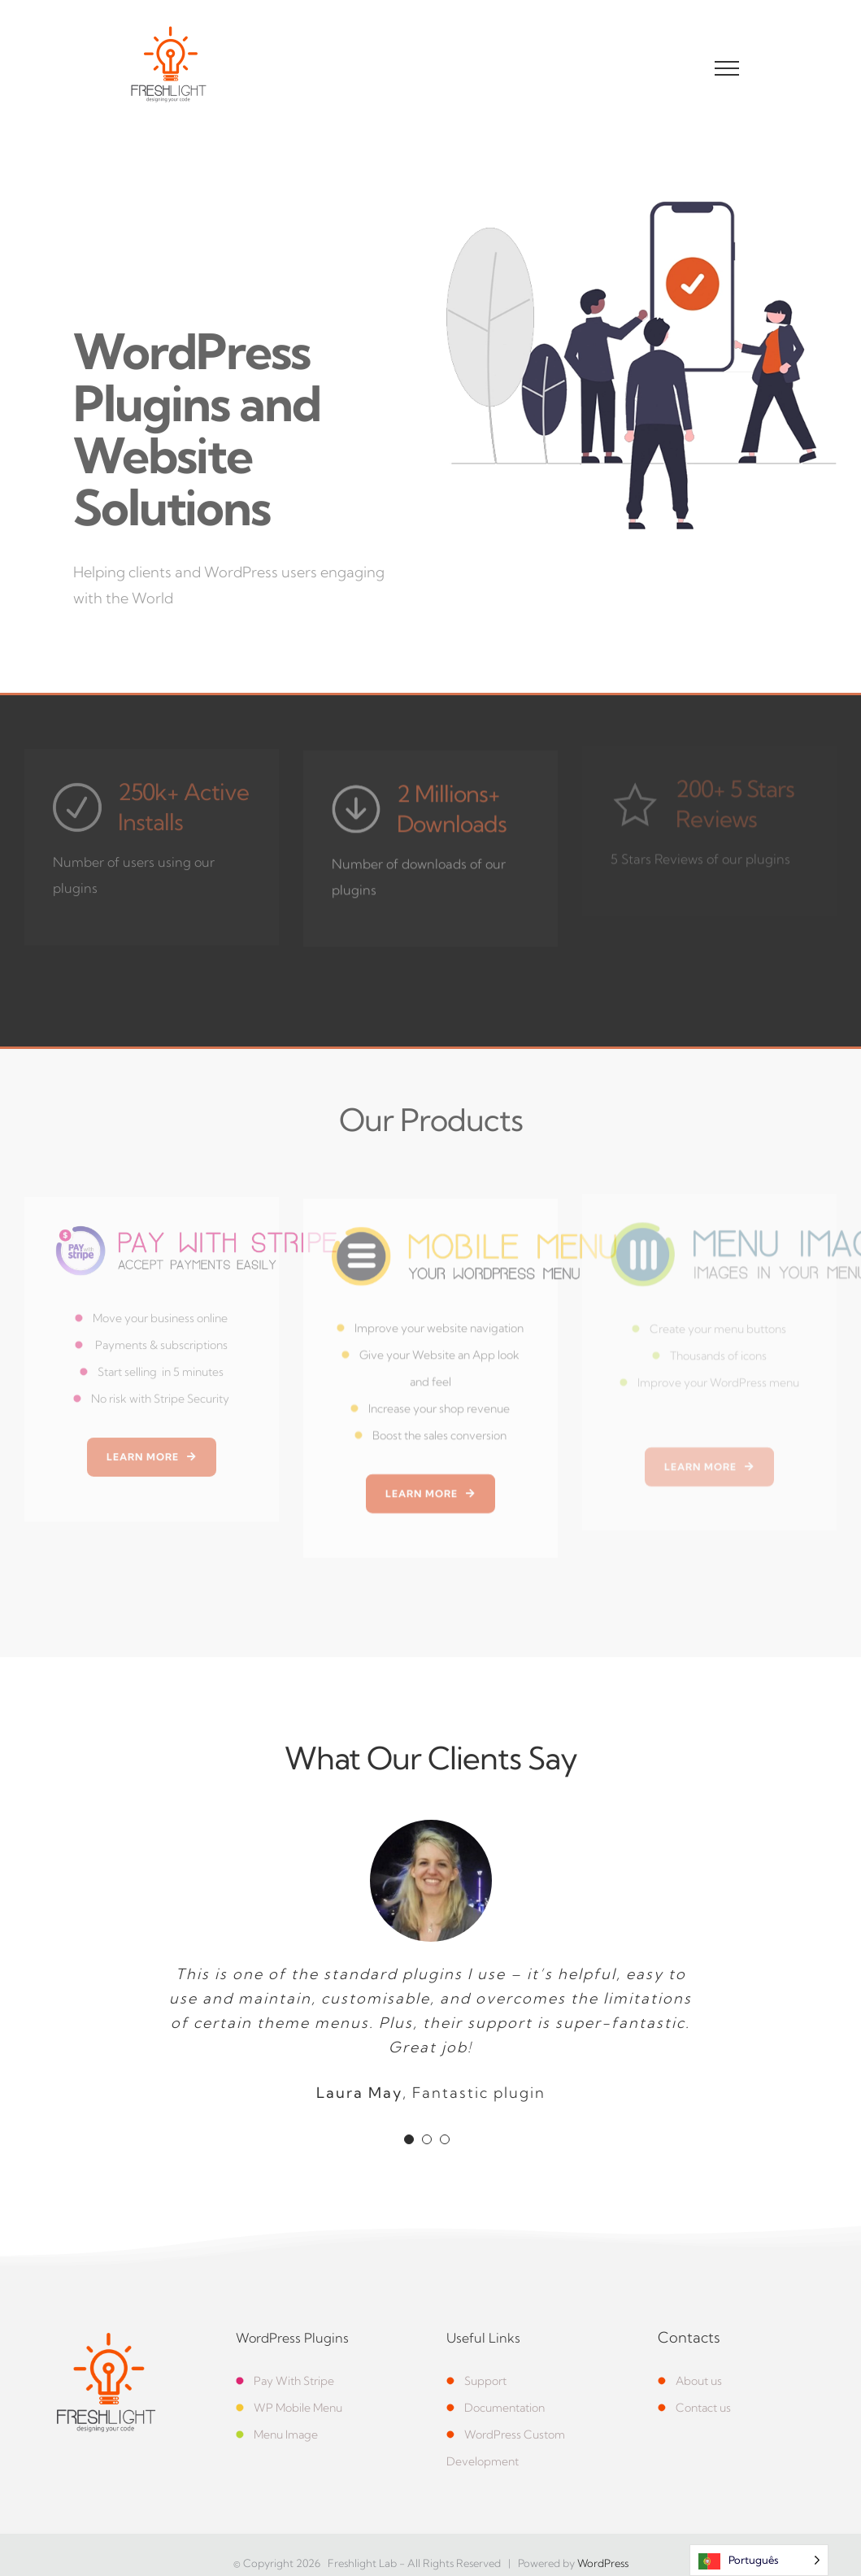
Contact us (694, 2407)
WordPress (602, 2562)
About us (690, 2381)
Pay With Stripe (285, 2381)
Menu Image (286, 2434)
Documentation (504, 2407)
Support (476, 2381)
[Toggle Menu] (727, 68)
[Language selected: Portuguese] (758, 2560)
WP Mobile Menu (298, 2407)
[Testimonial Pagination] (409, 2139)
